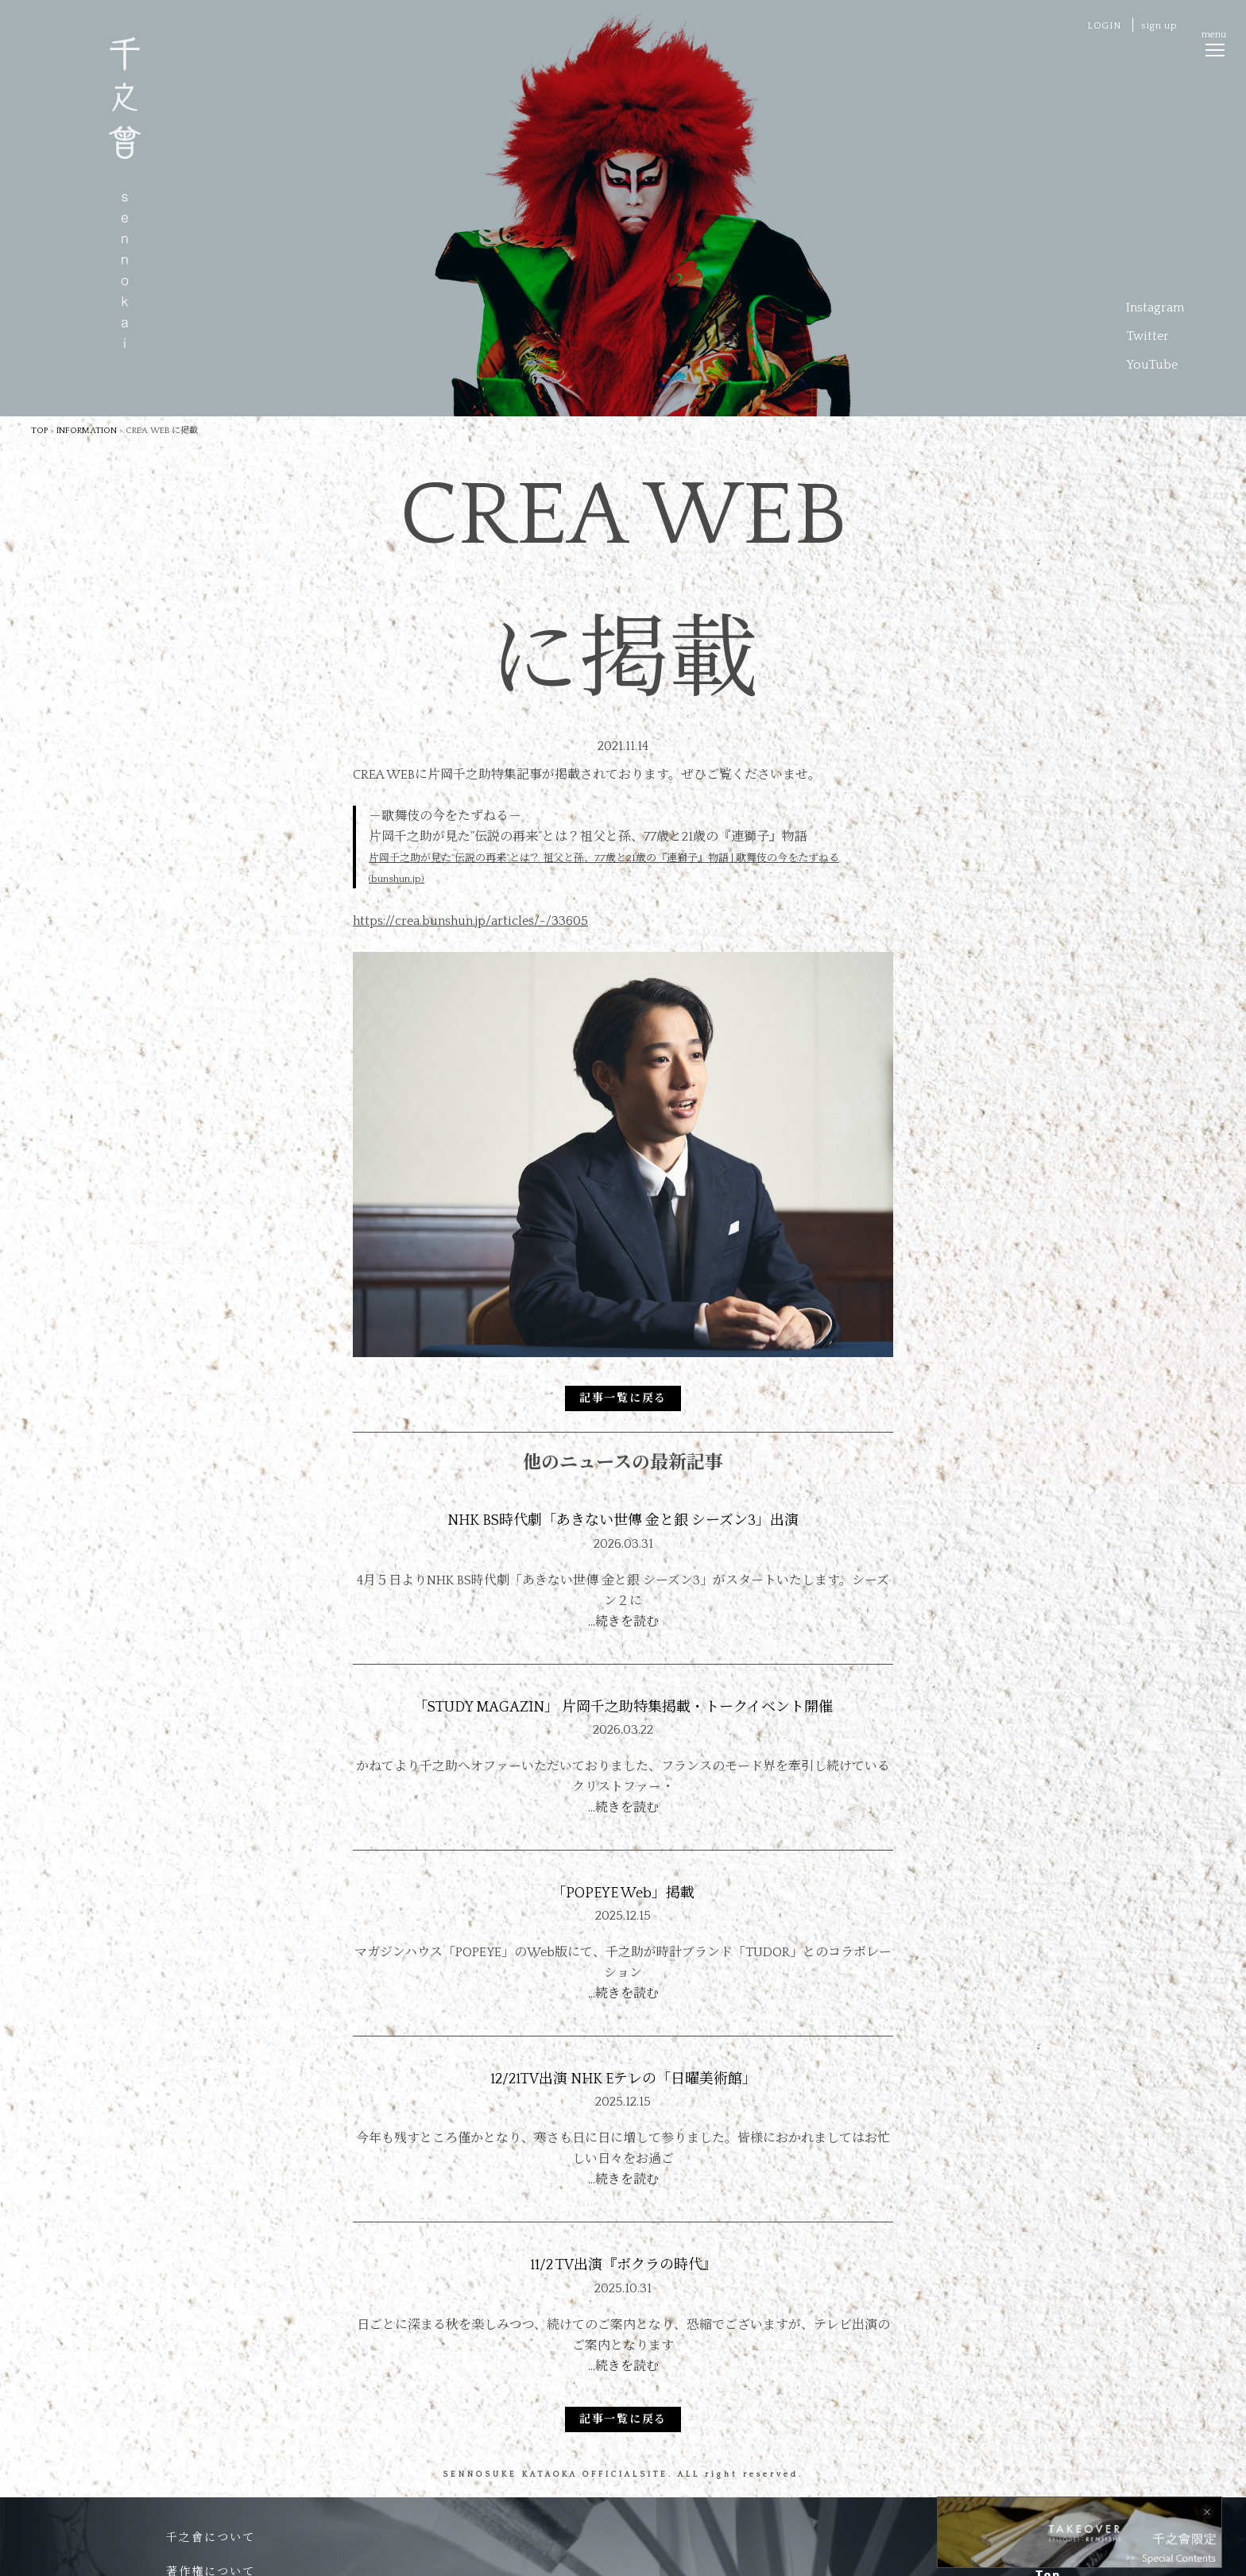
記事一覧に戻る (623, 1398)
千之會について (210, 2538)
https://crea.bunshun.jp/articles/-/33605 (470, 921)
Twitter (1147, 336)
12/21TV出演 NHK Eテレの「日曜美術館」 (623, 2079)
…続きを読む (623, 1622)
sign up (1159, 26)
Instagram (1155, 307)
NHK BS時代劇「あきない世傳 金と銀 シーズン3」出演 (623, 1521)
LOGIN (1104, 26)
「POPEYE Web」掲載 (623, 1893)
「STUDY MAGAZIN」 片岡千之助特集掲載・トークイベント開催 (623, 1707)
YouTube (1152, 365)
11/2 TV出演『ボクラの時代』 (623, 2265)
